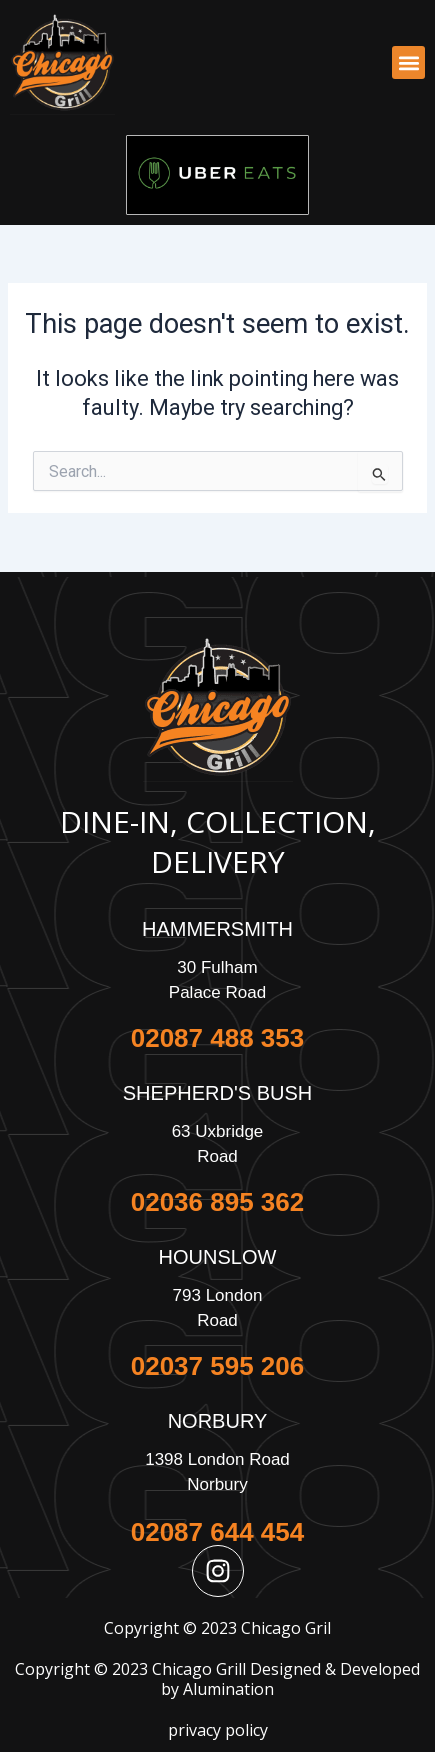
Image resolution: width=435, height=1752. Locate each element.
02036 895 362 (218, 1202)
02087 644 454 (218, 1532)
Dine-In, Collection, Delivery (218, 841)
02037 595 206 (218, 1366)
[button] (408, 62)
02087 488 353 (218, 1038)
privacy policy (218, 1730)
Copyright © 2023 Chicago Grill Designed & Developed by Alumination (217, 1679)
